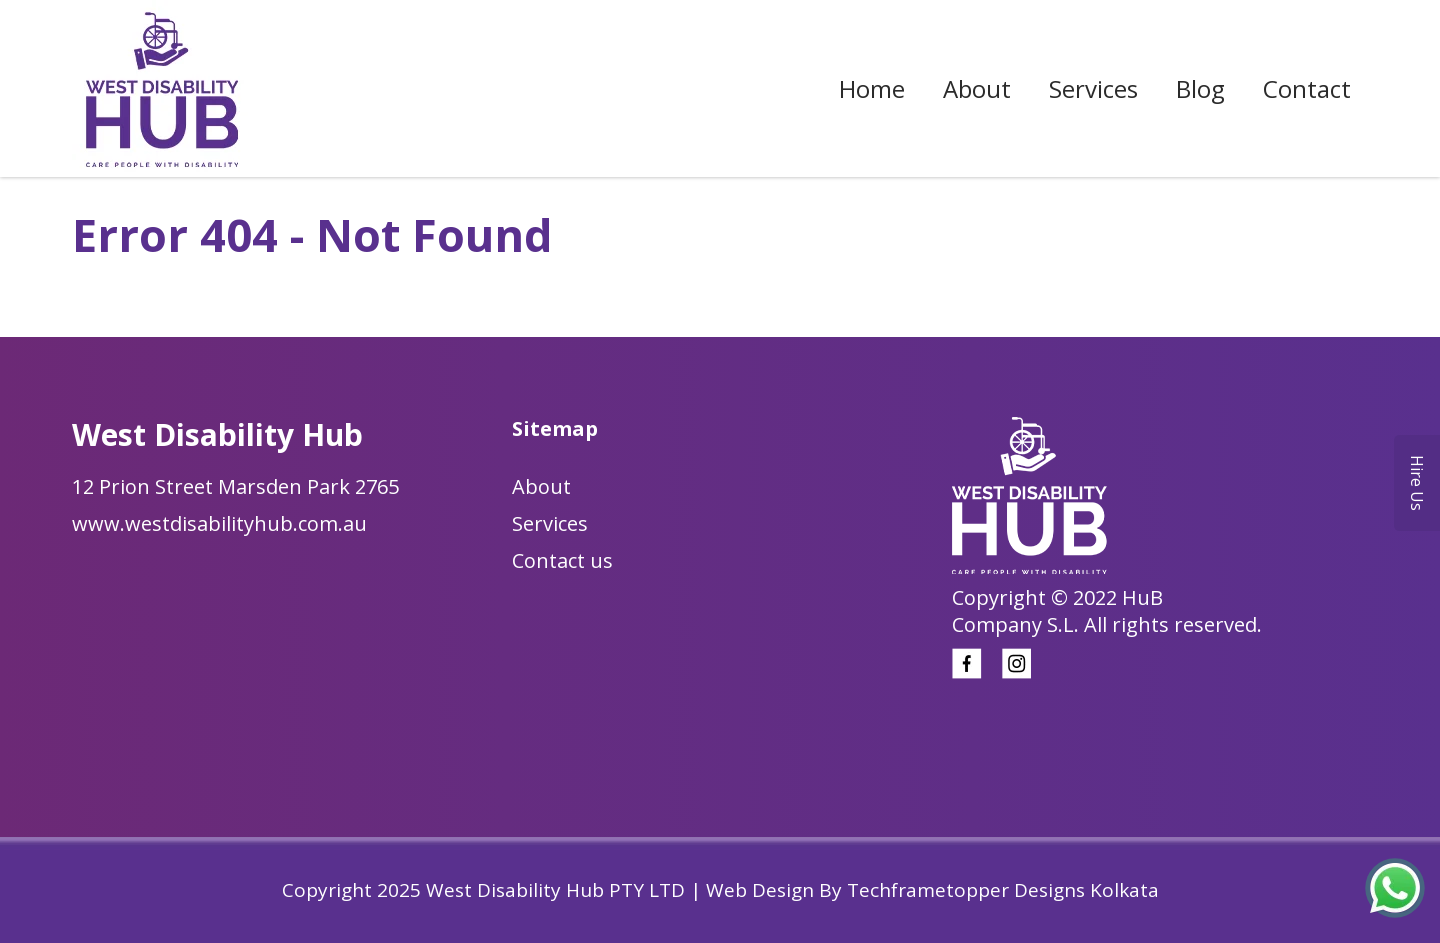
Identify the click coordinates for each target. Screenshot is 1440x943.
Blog (1200, 88)
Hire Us (1417, 483)
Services (1093, 88)
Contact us (562, 560)
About (977, 88)
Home (872, 88)
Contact (1307, 88)
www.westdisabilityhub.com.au (219, 523)
